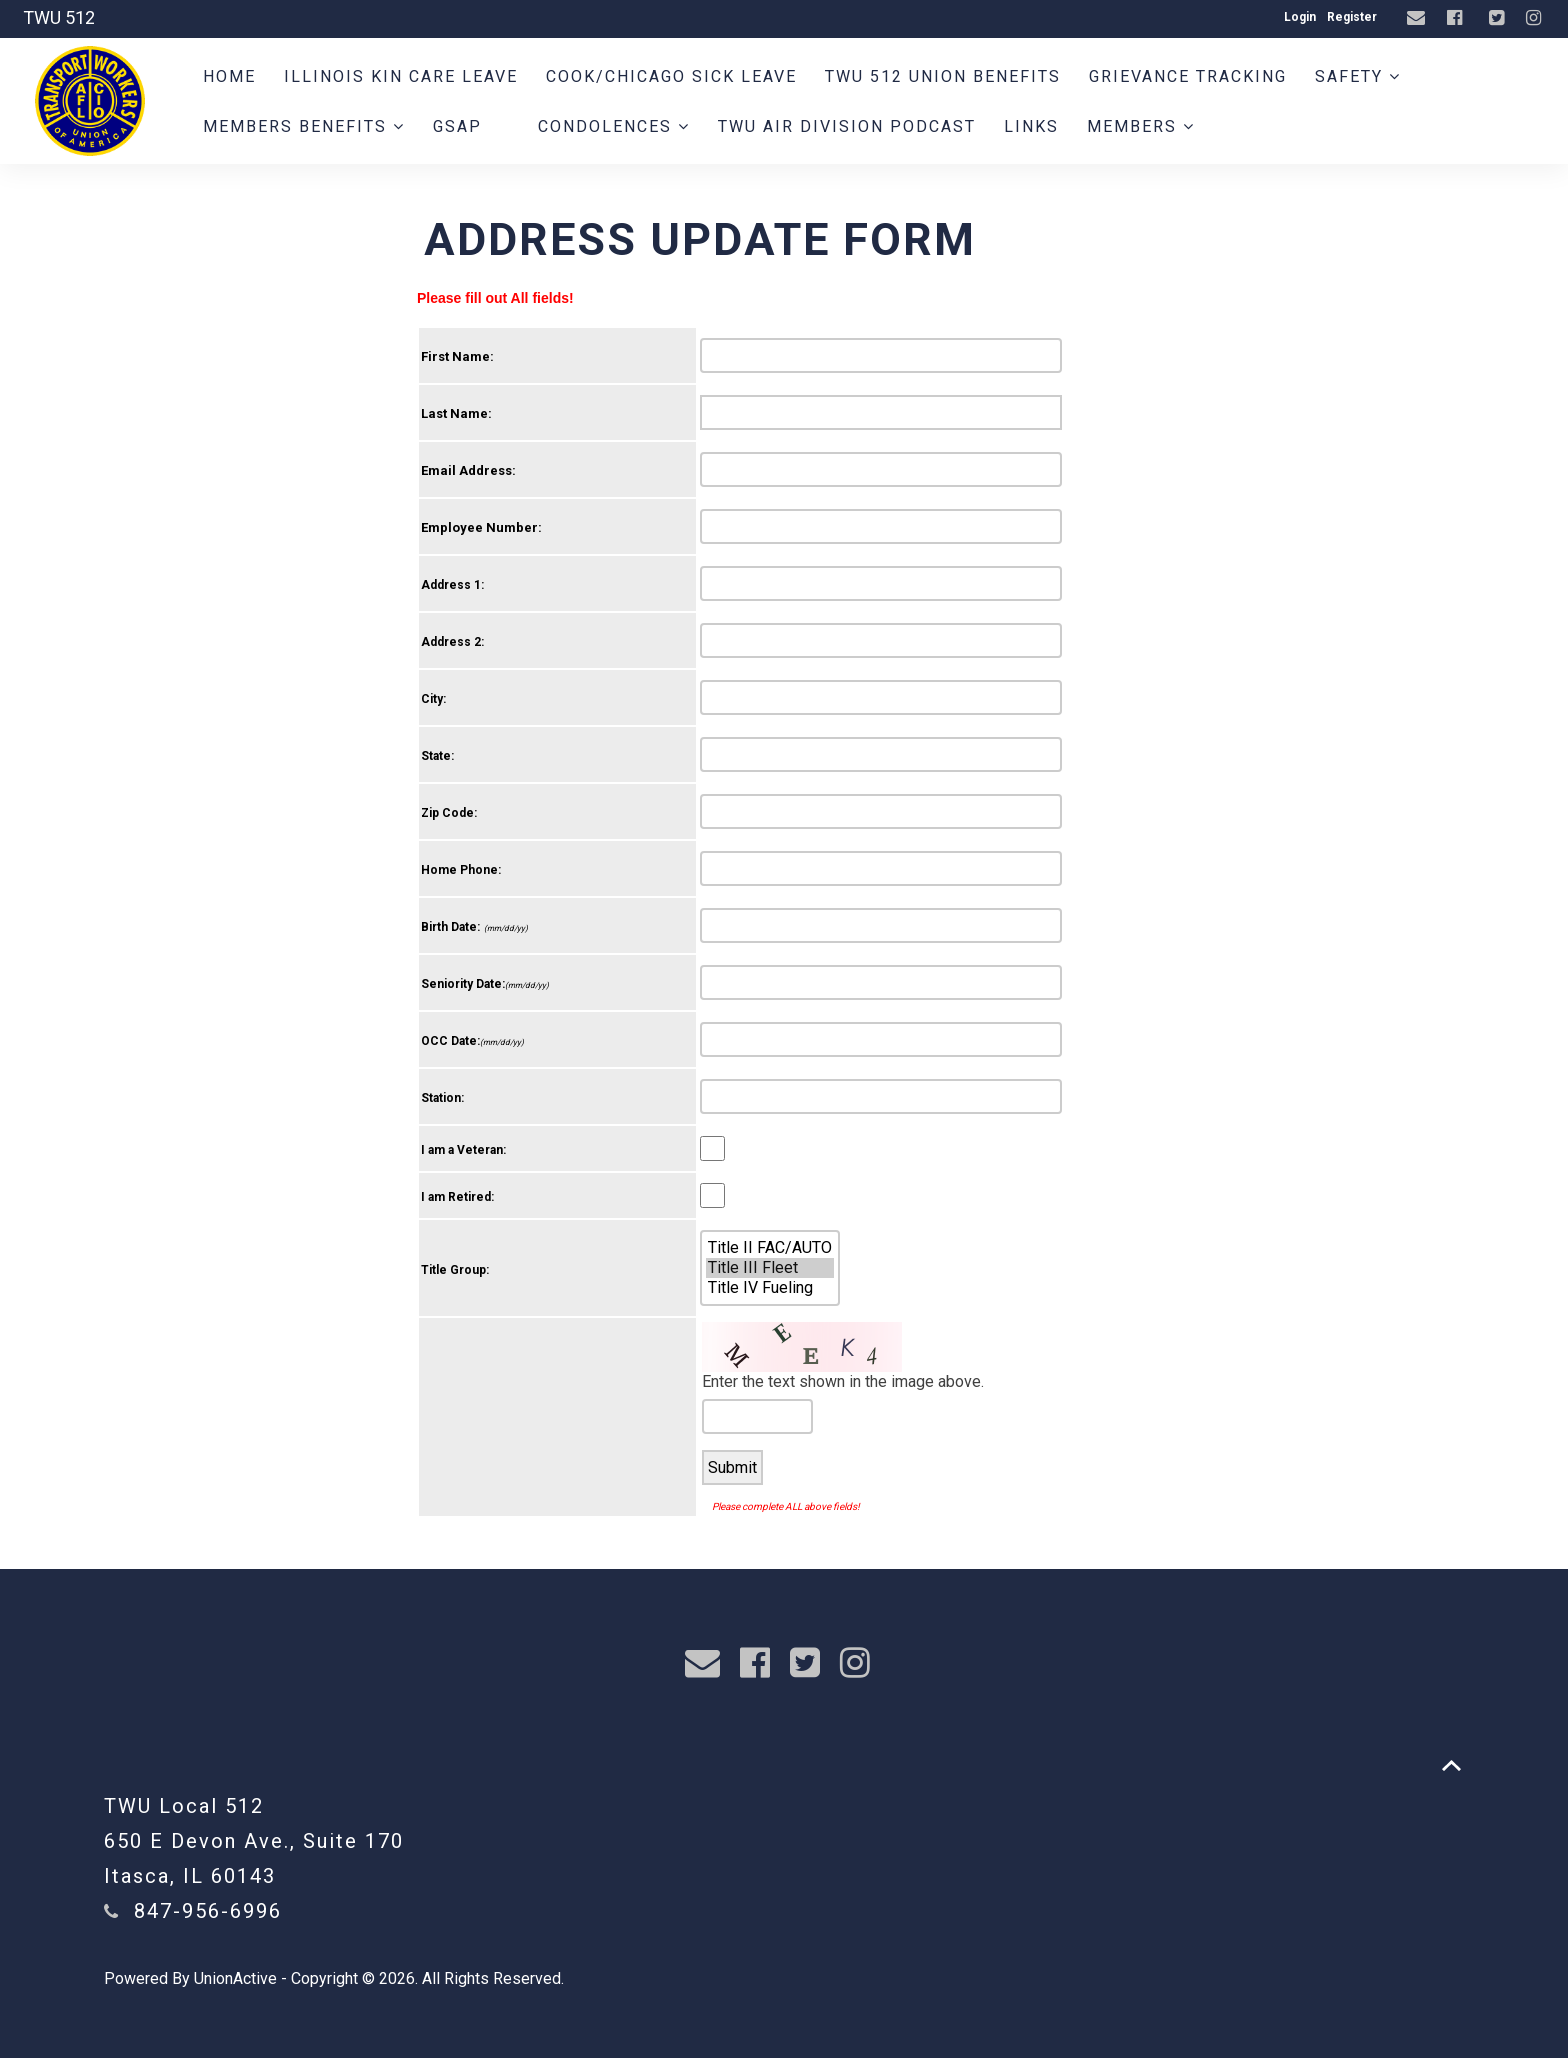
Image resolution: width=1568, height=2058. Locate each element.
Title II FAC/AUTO (770, 1248)
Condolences (614, 126)
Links (1031, 126)
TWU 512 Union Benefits (943, 76)
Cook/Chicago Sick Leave (671, 76)
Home (229, 76)
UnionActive (235, 1978)
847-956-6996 (208, 1911)
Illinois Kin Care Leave (401, 76)
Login (1300, 17)
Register (1352, 17)
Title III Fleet (770, 1268)
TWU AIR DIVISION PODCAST (847, 126)
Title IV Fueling (770, 1288)
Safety (1358, 76)
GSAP (457, 126)
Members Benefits (304, 126)
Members (1141, 126)
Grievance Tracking (1188, 76)
